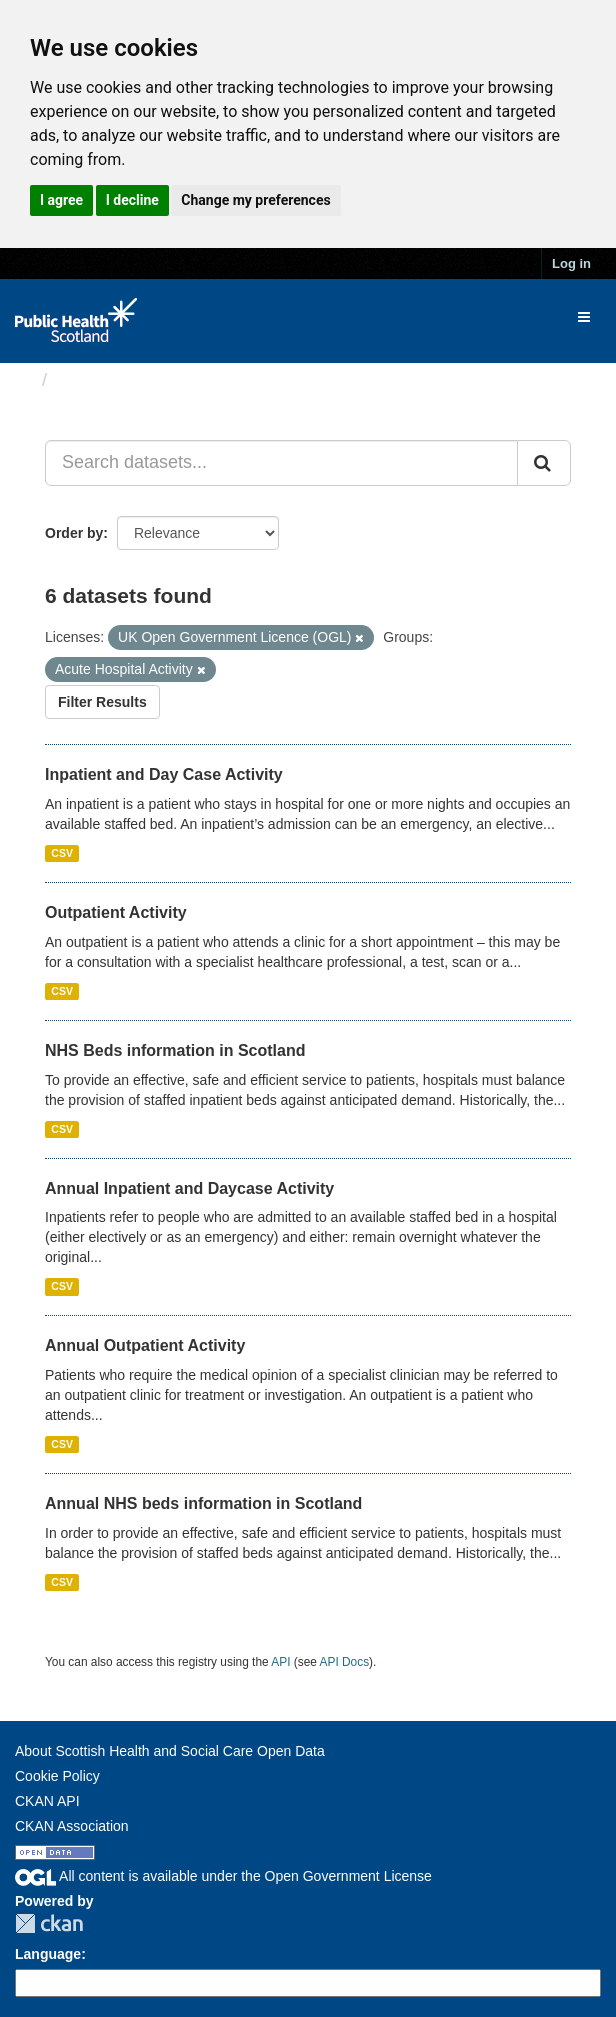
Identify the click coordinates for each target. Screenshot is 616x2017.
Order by (74, 533)
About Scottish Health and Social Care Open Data (170, 1751)
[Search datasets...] (281, 463)
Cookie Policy (57, 1776)
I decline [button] (132, 200)
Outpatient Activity (116, 912)
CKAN (49, 1923)
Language (48, 1954)
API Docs (345, 1662)
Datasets (94, 380)
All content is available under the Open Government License (223, 1876)
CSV (62, 853)
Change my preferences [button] (255, 200)
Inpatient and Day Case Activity (164, 774)
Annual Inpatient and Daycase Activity (189, 1188)
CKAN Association (72, 1826)
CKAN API (47, 1801)
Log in (571, 263)
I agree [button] (61, 200)
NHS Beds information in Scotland (175, 1050)
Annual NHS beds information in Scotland (203, 1503)
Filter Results (102, 702)
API (280, 1662)
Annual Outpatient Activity (145, 1345)
